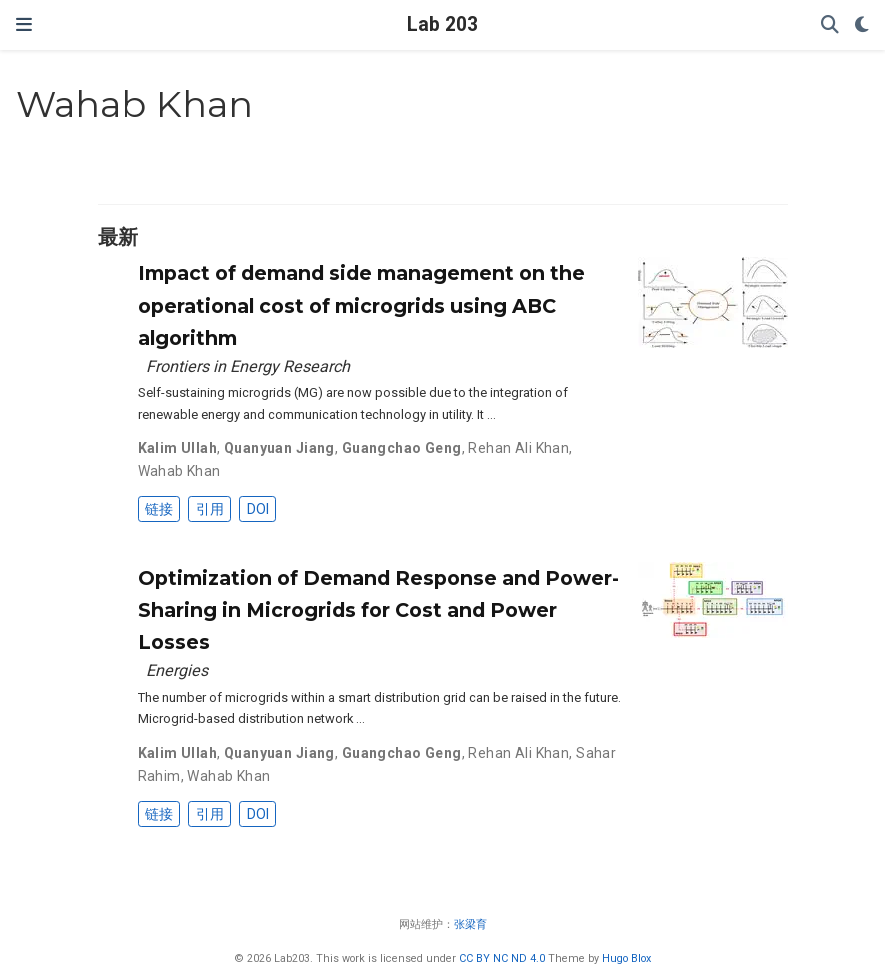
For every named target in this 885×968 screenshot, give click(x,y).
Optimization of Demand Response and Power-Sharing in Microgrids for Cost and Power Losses (378, 610)
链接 (159, 509)
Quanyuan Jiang (279, 448)
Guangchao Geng (402, 448)
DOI (258, 509)
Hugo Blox (626, 958)
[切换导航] (24, 24)
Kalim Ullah (178, 448)
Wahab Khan (179, 471)
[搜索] (830, 25)
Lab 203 (442, 24)
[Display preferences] (862, 25)
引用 (210, 509)
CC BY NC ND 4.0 (502, 958)
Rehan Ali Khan (518, 448)
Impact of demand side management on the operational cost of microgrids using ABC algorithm (361, 305)
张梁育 (470, 924)
